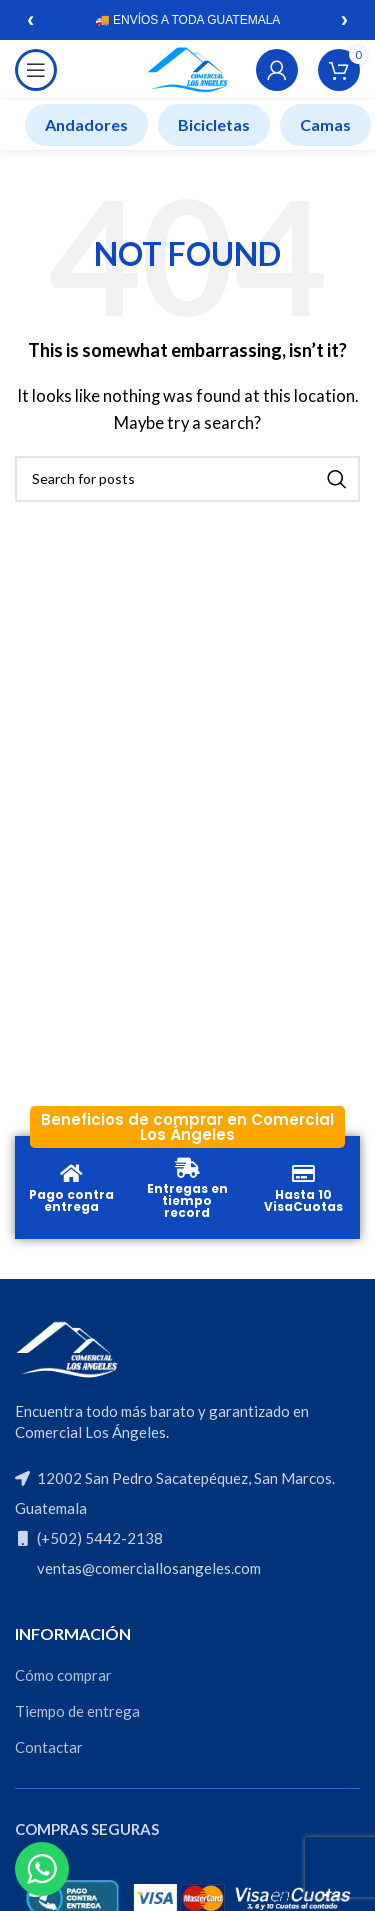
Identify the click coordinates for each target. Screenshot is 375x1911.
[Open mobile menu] (36, 70)
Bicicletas (214, 124)
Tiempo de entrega (77, 1711)
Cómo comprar (63, 1675)
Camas (325, 124)
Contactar (49, 1747)
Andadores (86, 124)
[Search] (187, 479)
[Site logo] (187, 68)
